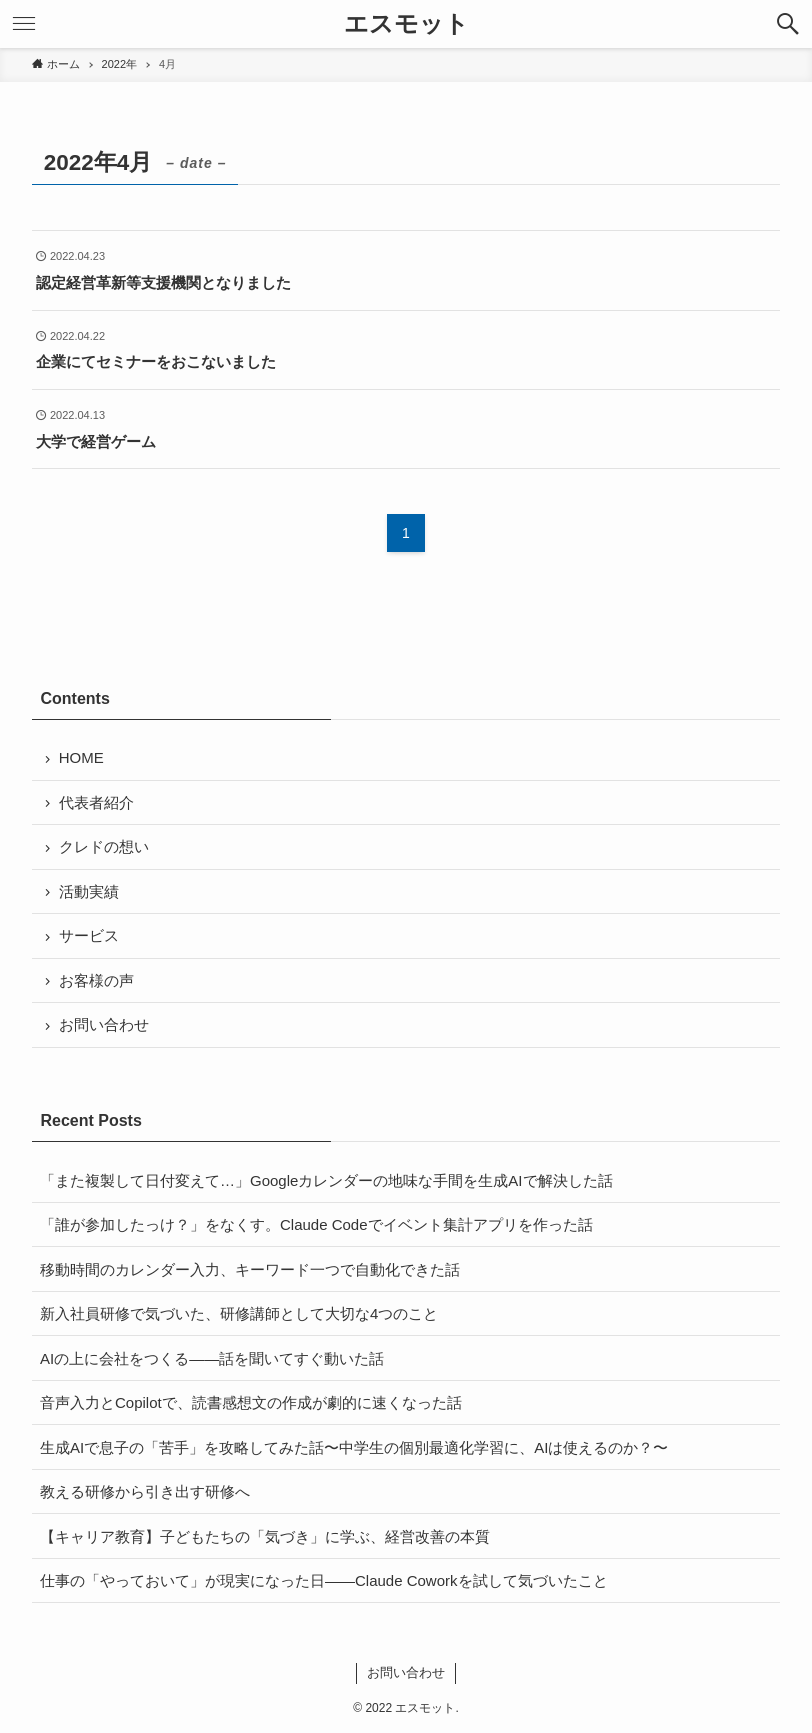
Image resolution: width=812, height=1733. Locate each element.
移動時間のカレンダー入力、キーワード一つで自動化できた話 (250, 1269)
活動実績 (89, 891)
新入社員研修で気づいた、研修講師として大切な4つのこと (239, 1313)
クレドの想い (104, 846)
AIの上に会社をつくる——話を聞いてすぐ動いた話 (212, 1358)
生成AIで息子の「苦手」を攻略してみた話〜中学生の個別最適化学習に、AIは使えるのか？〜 (354, 1447)
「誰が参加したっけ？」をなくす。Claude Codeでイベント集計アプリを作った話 (316, 1224)
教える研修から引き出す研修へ (145, 1491)
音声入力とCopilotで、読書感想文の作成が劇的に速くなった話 (251, 1402)
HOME (81, 757)
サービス (89, 935)
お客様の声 (96, 980)
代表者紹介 (96, 802)
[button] (788, 24)
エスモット (406, 24)
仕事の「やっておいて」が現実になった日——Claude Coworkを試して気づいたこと (324, 1580)
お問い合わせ (104, 1024)
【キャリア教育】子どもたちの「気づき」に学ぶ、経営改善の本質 (265, 1536)
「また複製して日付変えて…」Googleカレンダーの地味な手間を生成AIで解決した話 (326, 1180)
